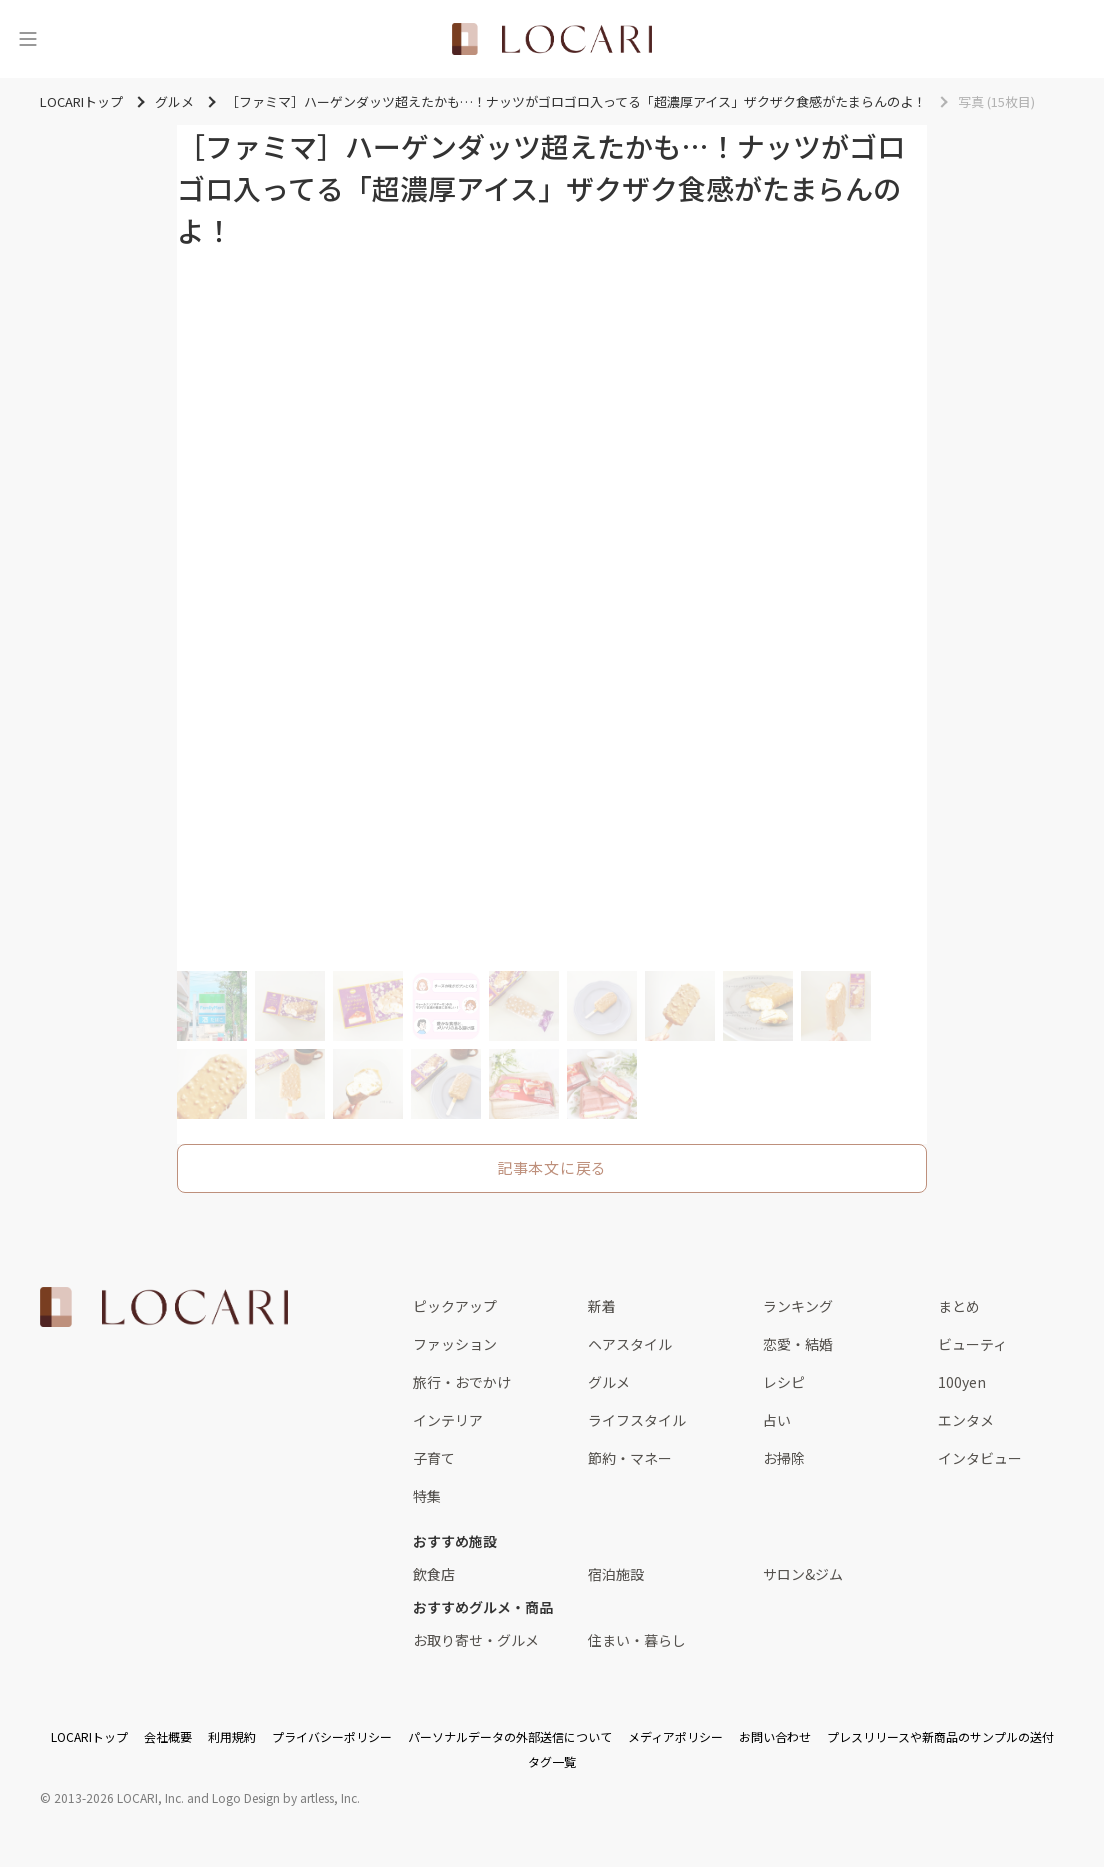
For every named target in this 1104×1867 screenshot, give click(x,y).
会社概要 (168, 1736)
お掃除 (784, 1458)
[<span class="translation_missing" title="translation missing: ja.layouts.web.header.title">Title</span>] (552, 39)
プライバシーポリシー (332, 1736)
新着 (602, 1306)
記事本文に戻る (552, 1167)
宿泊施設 (616, 1574)
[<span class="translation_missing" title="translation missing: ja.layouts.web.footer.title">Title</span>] (164, 1307)
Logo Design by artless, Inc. (286, 1797)
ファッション (455, 1344)
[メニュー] (28, 39)
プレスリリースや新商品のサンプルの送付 (940, 1736)
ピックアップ (455, 1306)
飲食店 (434, 1574)
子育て (434, 1458)
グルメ (609, 1382)
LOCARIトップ (89, 1736)
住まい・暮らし (637, 1640)
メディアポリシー (675, 1736)
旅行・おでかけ (462, 1382)
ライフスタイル (637, 1420)
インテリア (448, 1420)
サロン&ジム (803, 1574)
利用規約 (232, 1736)
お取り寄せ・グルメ (476, 1640)
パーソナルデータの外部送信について (510, 1736)
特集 (427, 1496)
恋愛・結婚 (798, 1344)
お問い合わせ (775, 1736)
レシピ (784, 1382)
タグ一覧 (552, 1761)
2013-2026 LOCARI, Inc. (119, 1797)
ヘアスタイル (630, 1344)
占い (777, 1420)
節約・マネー (630, 1458)
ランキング (798, 1306)
